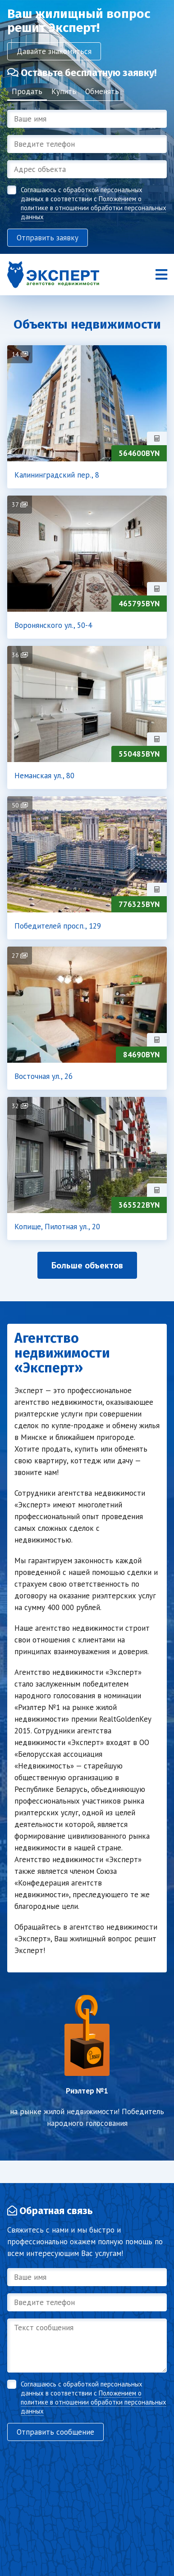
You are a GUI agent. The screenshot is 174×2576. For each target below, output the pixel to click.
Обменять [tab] (102, 91)
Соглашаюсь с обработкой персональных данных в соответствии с (93, 203)
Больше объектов (87, 1265)
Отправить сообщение (55, 2432)
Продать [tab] (27, 91)
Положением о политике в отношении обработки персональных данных (93, 207)
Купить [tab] (63, 91)
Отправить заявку (47, 238)
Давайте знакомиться (54, 51)
